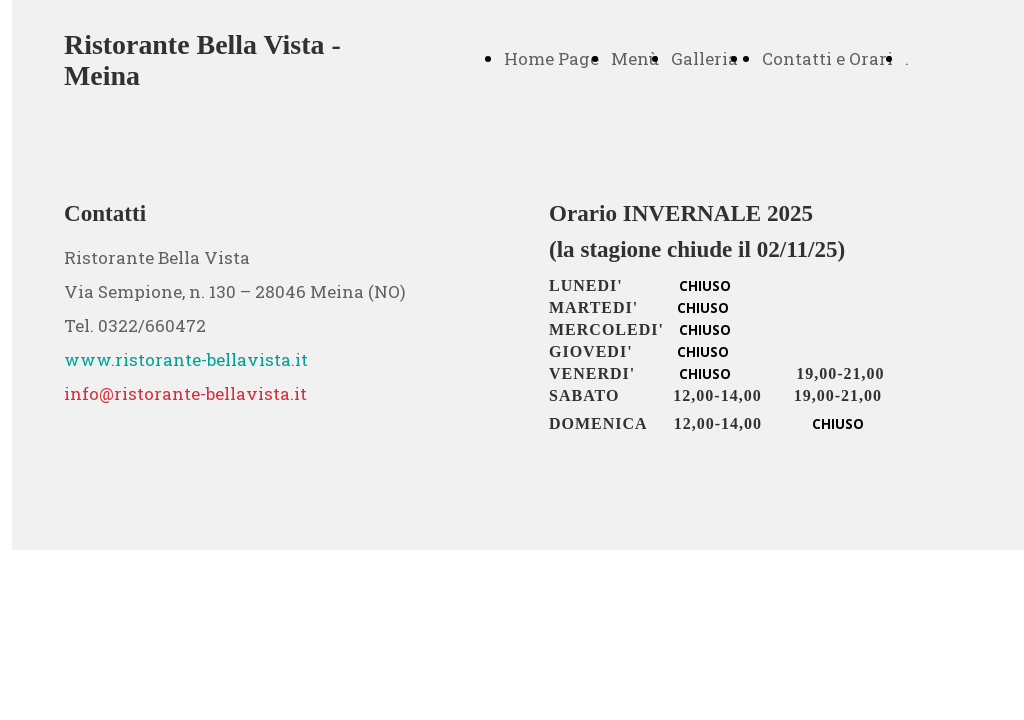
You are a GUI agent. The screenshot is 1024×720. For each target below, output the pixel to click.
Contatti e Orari (827, 58)
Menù (635, 58)
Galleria (704, 58)
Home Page (551, 58)
